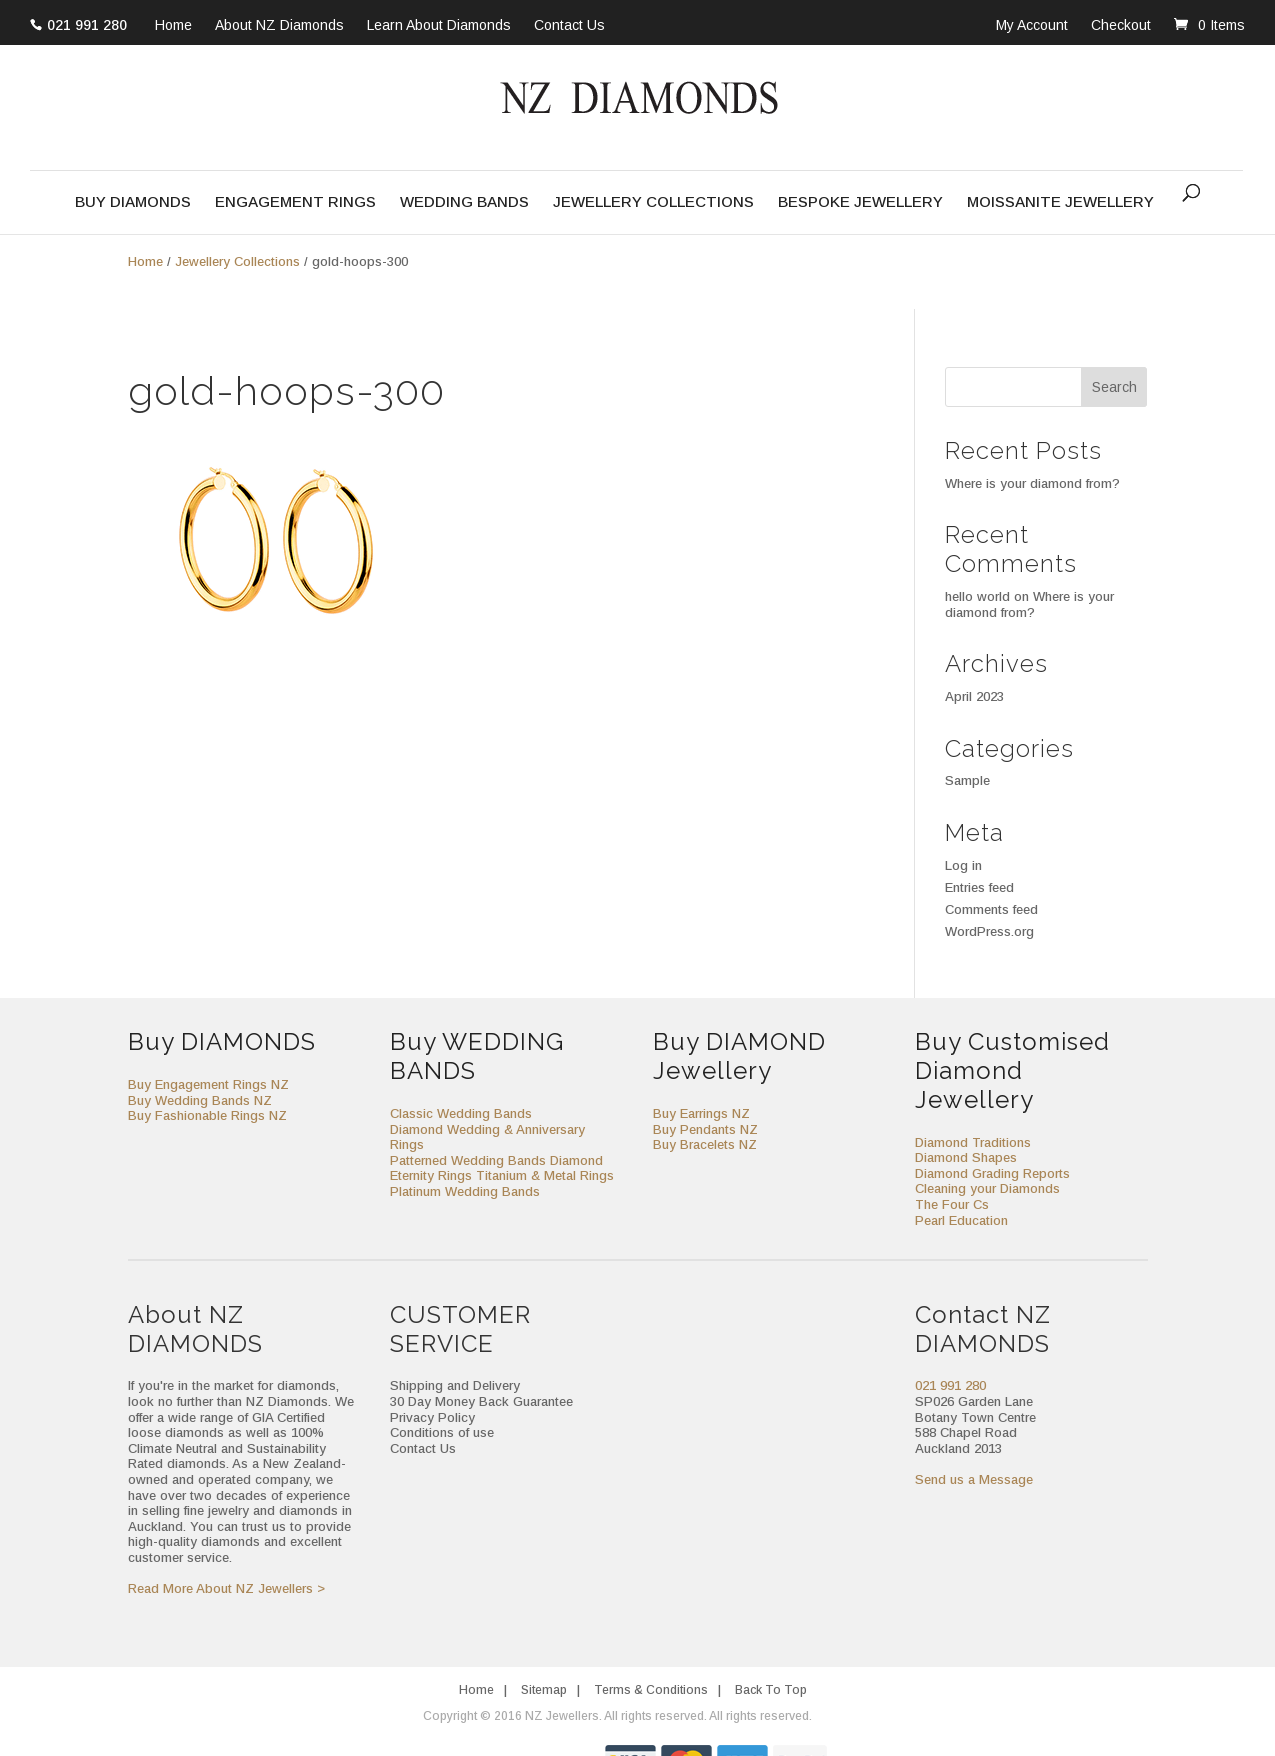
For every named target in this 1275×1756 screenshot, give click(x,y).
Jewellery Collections (653, 202)
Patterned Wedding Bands (468, 1160)
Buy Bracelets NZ (705, 1144)
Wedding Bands (464, 202)
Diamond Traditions (973, 1142)
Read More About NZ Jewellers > (226, 1588)
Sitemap (544, 1690)
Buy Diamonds (133, 202)
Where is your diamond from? (1032, 483)
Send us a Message (974, 1479)
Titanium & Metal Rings (545, 1175)
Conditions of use (442, 1432)
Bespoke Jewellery (860, 202)
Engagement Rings (295, 202)
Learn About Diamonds (439, 26)
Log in (963, 865)
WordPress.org (989, 931)
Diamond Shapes (966, 1157)
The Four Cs (952, 1204)
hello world (977, 596)
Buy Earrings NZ (701, 1113)
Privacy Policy (432, 1417)
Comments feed (991, 909)
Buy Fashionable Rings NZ (207, 1115)
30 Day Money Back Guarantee (481, 1401)
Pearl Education (961, 1220)
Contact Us (569, 26)
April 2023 (974, 696)
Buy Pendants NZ (705, 1129)
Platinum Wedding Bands (465, 1191)
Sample (967, 780)
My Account (1032, 25)
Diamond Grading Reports (992, 1173)
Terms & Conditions (651, 1690)
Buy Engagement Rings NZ (208, 1084)
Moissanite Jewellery (1060, 202)
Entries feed (979, 887)
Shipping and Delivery (455, 1385)
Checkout (1121, 25)
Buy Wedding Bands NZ (200, 1100)
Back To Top (771, 1690)
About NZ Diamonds (279, 26)
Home (173, 26)
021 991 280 (87, 25)
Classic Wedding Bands (461, 1113)
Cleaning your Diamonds (987, 1188)
